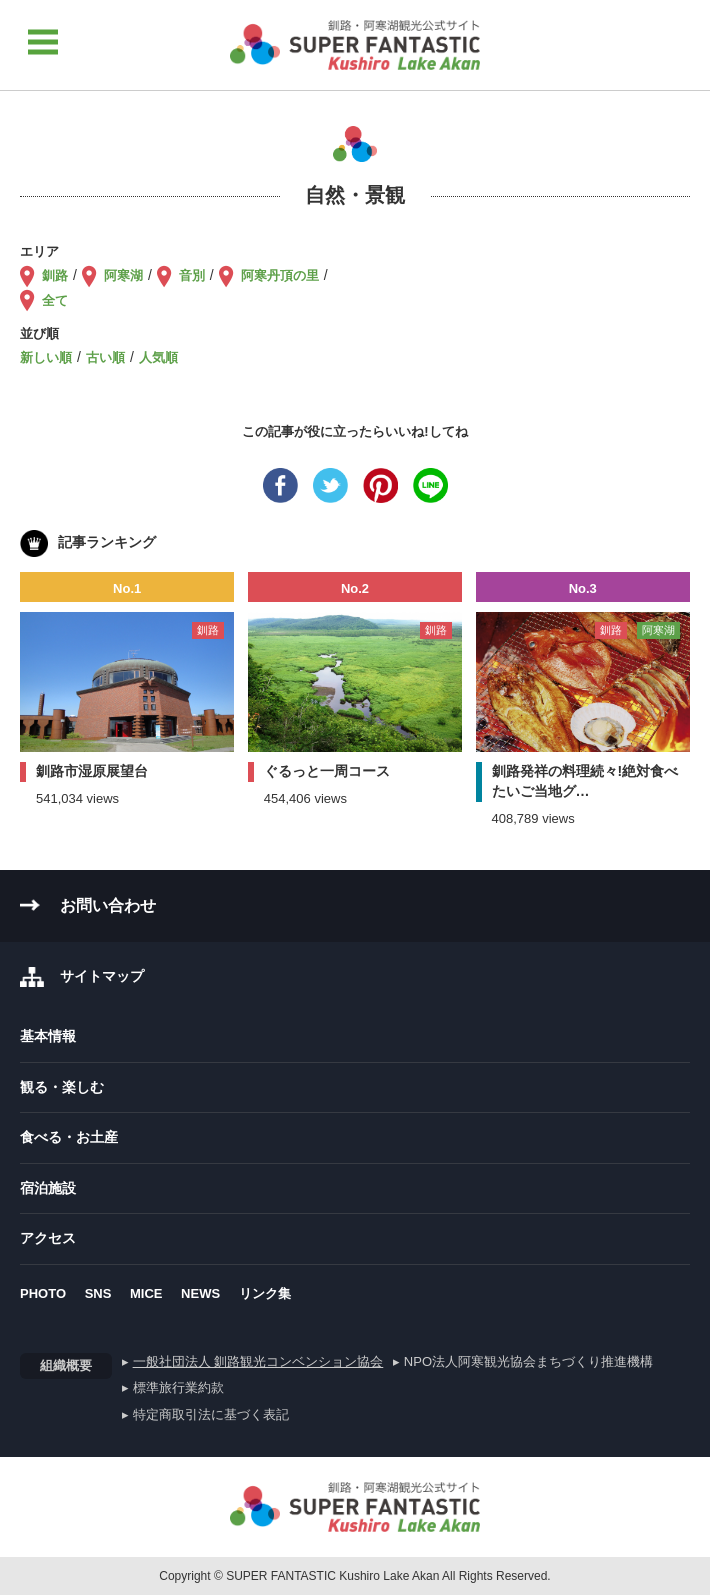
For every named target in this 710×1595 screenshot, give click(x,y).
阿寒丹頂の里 (280, 275)
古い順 (105, 357)
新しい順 (46, 357)
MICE (146, 1293)
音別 (192, 275)
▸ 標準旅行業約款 (173, 1387)
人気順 (158, 357)
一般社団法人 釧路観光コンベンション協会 (258, 1361)
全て (55, 300)
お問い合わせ (108, 905)
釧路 (55, 275)
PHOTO (43, 1293)
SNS (98, 1293)
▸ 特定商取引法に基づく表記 (205, 1414)
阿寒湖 (123, 275)
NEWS (200, 1293)
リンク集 (265, 1293)
